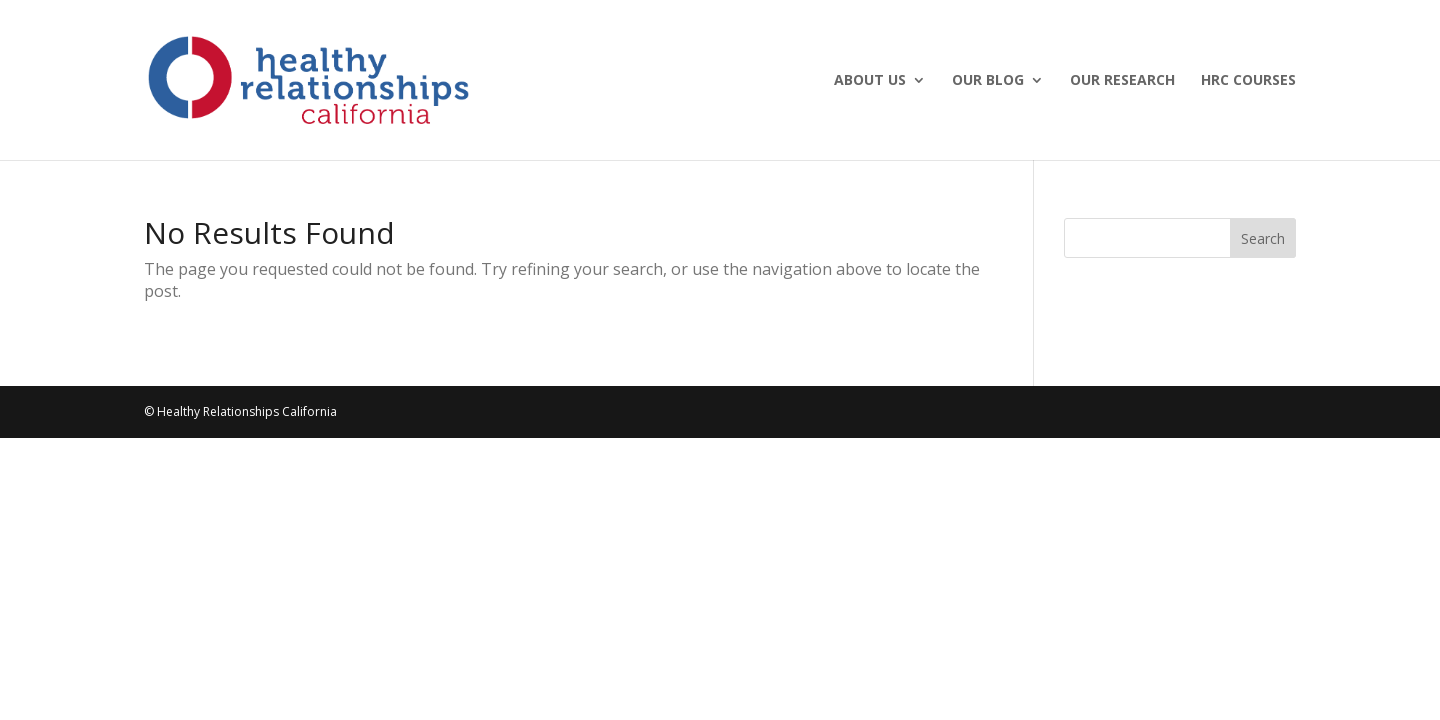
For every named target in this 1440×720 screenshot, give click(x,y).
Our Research (1122, 81)
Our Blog (988, 81)
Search (1263, 238)
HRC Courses (1248, 81)
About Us (870, 81)
